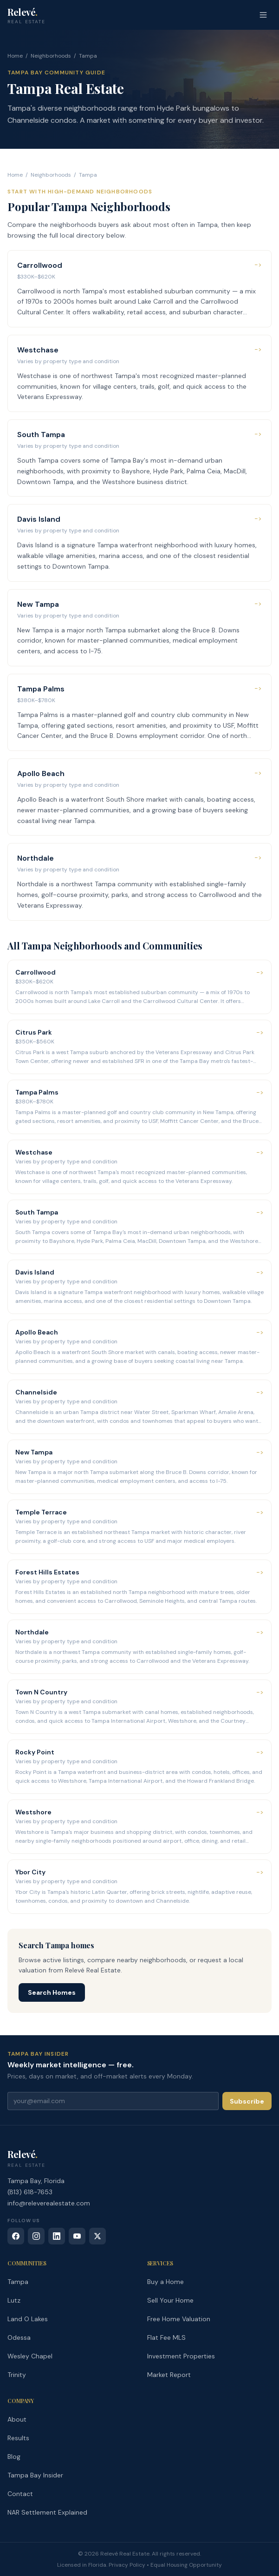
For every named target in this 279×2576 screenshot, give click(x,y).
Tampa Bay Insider (35, 2475)
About (16, 2419)
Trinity (16, 2374)
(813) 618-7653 (29, 2192)
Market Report (169, 2374)
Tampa (17, 2281)
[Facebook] (15, 2236)
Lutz (13, 2300)
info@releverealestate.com (48, 2203)
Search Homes (52, 1992)
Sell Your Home (170, 2300)
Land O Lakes (27, 2319)
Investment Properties (181, 2356)
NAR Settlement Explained (47, 2512)
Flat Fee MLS (166, 2337)
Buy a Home (165, 2281)
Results (18, 2438)
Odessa (19, 2337)
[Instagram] (36, 2236)
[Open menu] (263, 15)
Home (15, 56)
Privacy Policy (127, 2565)
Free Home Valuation (178, 2319)
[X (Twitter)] (97, 2236)
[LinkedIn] (56, 2236)
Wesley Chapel (29, 2356)
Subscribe (247, 2101)
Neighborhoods (51, 56)
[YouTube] (77, 2236)
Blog (13, 2456)
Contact (20, 2494)
